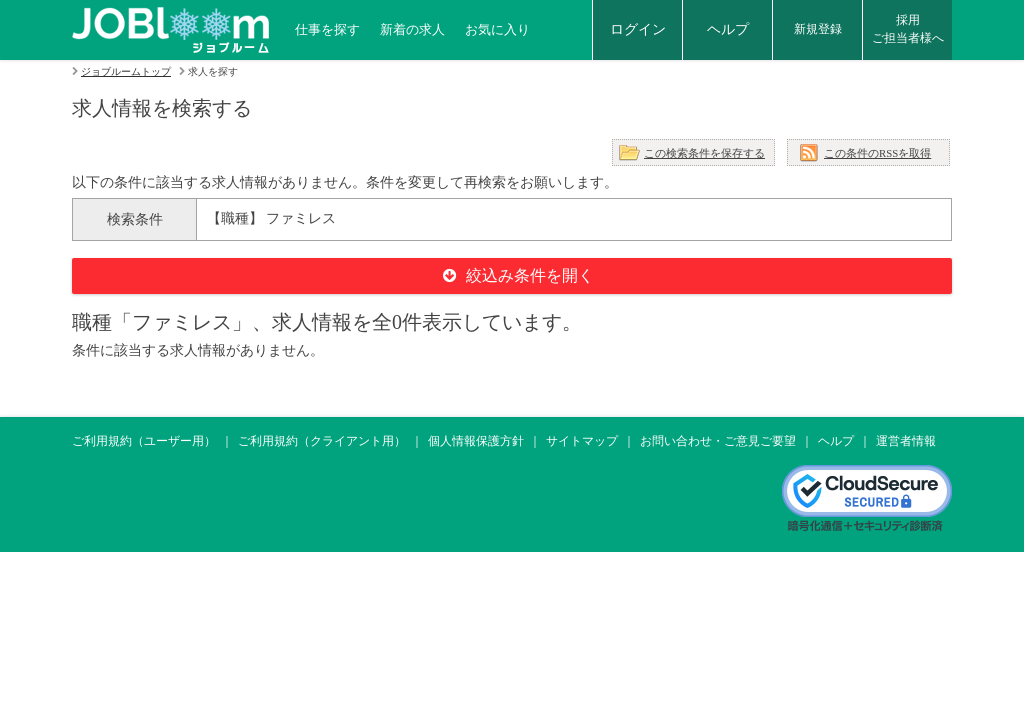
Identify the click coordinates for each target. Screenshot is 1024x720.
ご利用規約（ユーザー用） (144, 441)
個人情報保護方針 (476, 441)
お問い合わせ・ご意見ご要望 (718, 441)
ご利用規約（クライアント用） (322, 441)
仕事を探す (327, 29)
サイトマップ (582, 441)
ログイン (638, 29)
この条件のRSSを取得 (877, 153)
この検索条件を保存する (704, 153)
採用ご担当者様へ (908, 29)
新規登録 (818, 29)
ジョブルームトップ (126, 71)
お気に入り (497, 29)
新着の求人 (412, 29)
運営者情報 (906, 441)
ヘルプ (728, 29)
